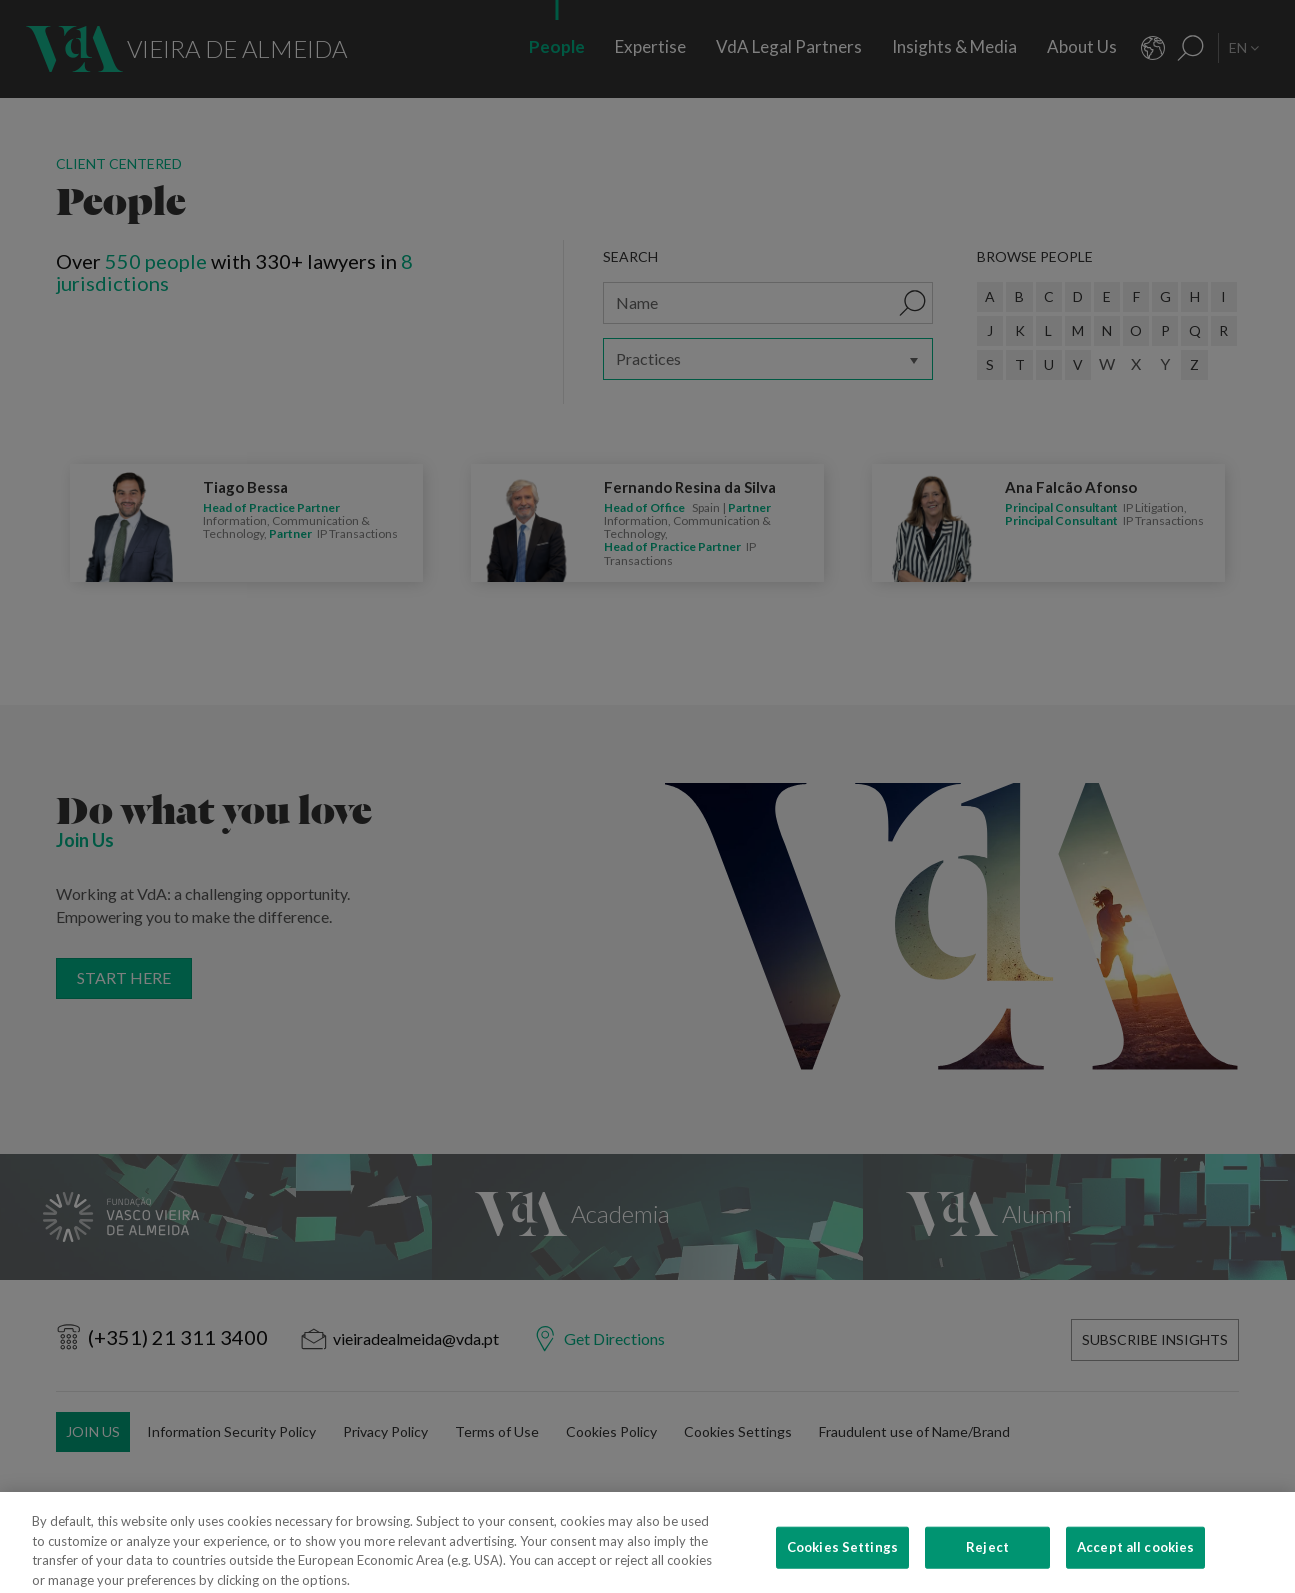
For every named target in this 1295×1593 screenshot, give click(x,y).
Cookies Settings (842, 1566)
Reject (987, 1566)
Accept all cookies (1135, 1566)
